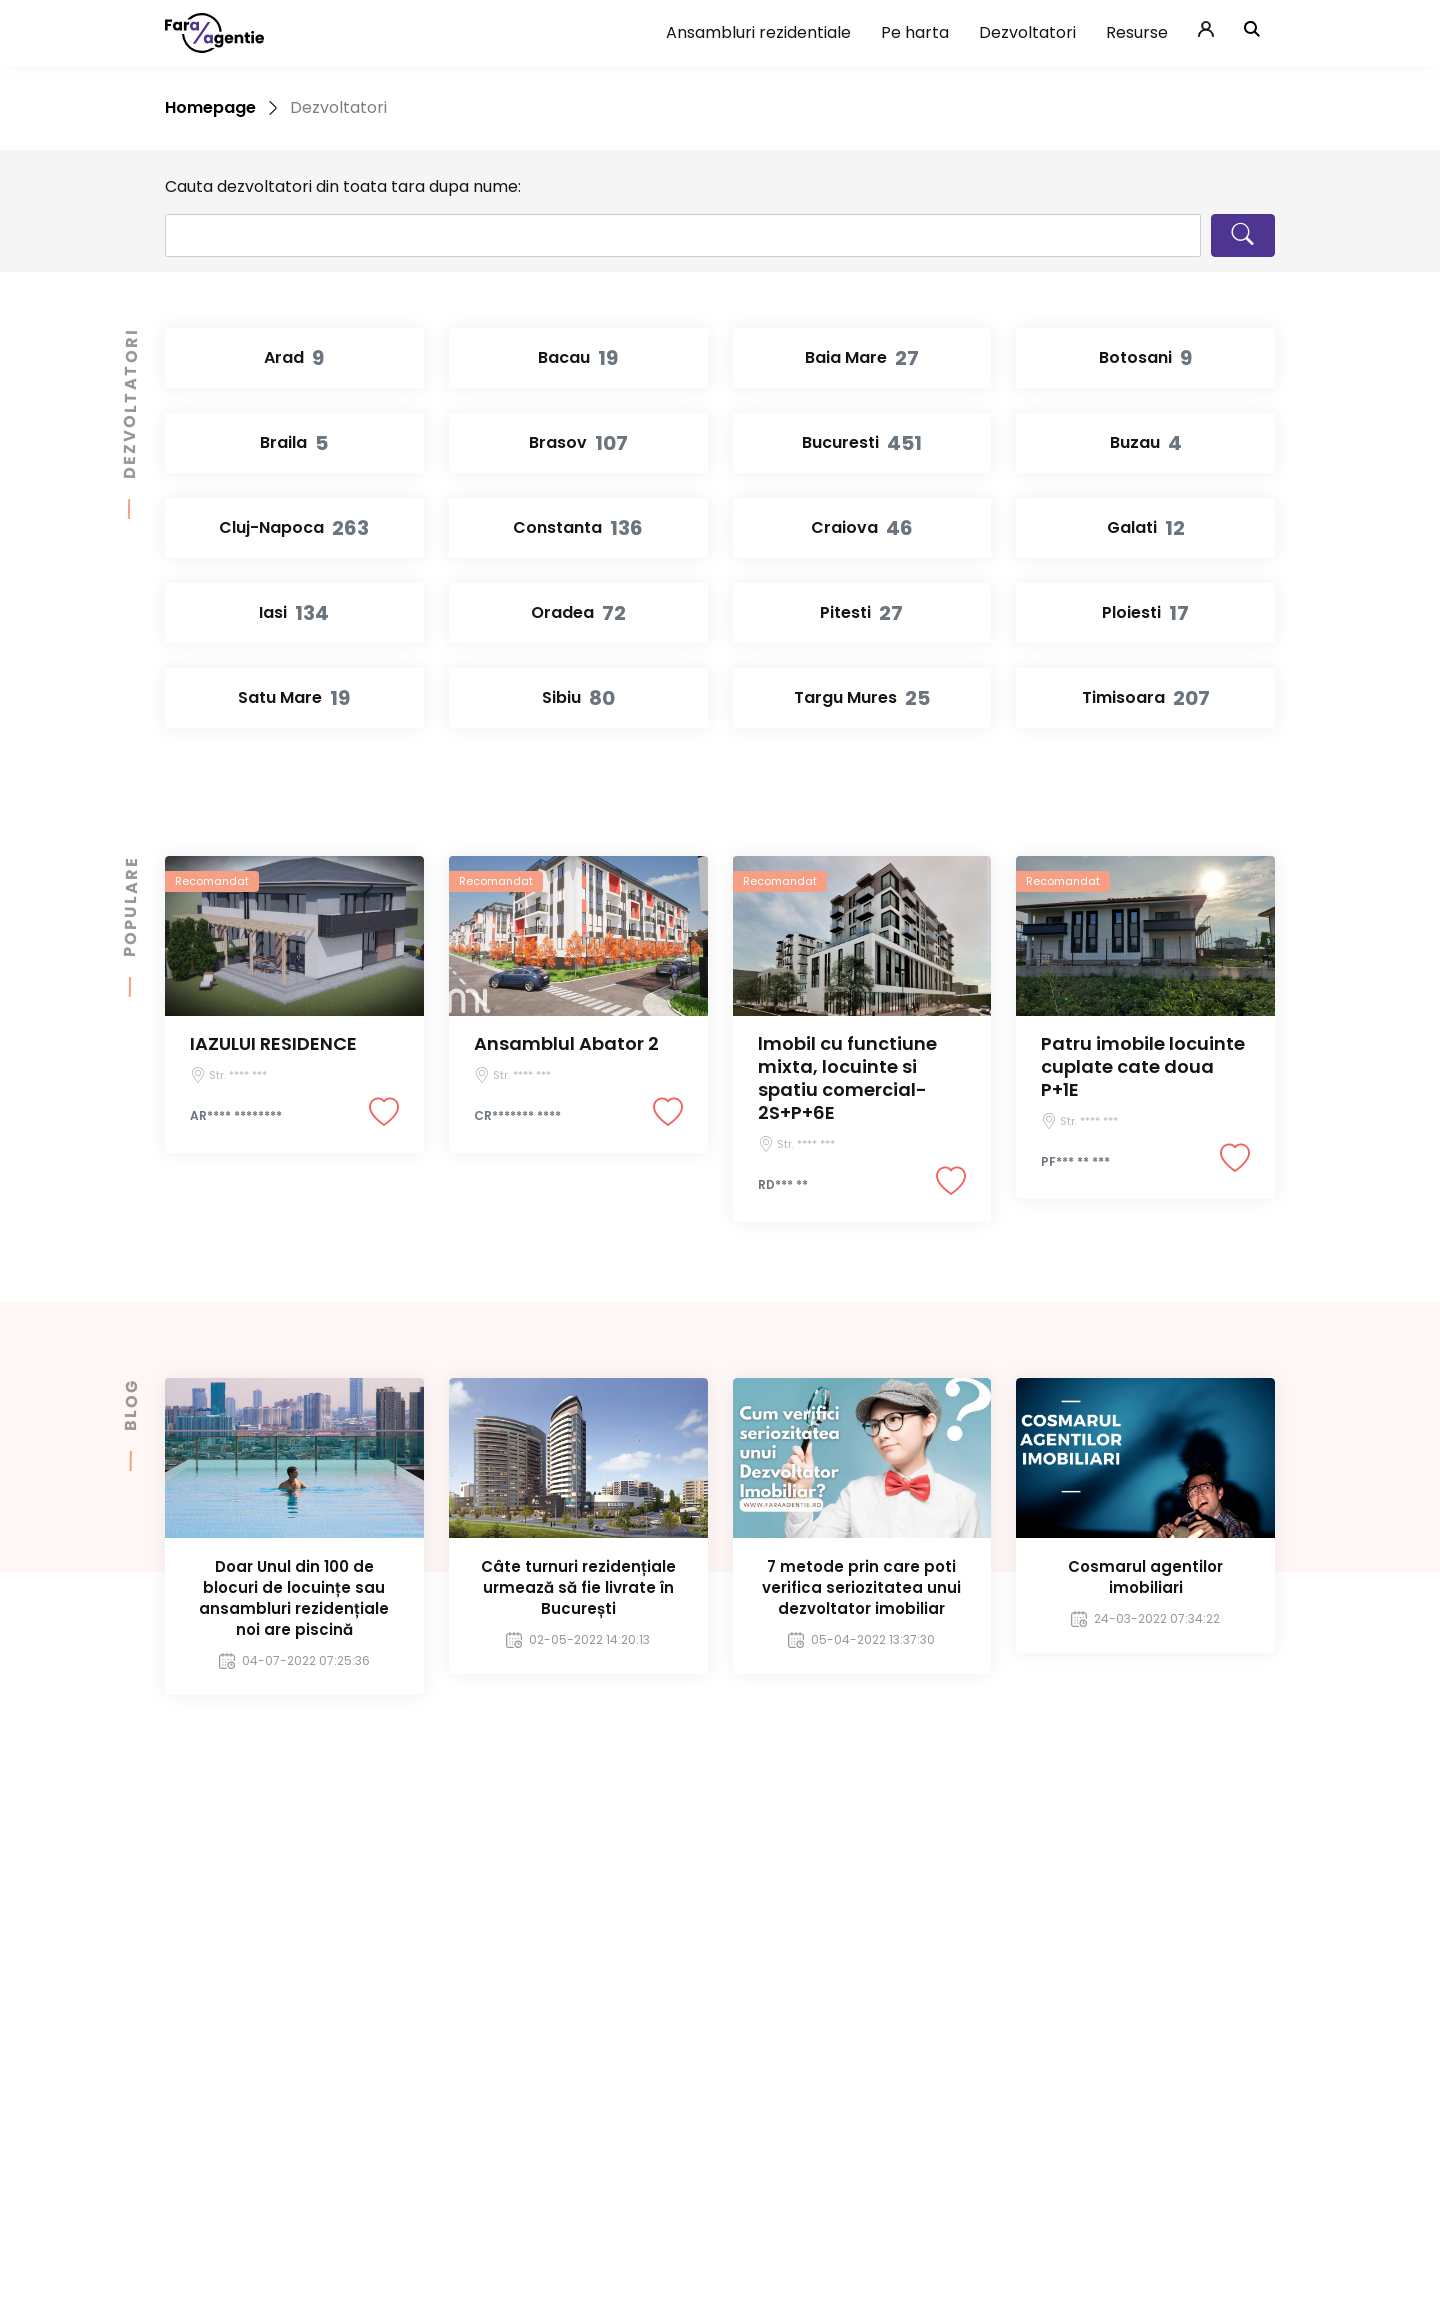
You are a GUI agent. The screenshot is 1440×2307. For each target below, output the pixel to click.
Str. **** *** (238, 1075)
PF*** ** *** (1075, 1162)
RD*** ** (783, 1185)
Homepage (210, 107)
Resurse (1137, 32)
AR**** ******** (236, 1116)
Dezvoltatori (1027, 32)
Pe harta (915, 32)
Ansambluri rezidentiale (758, 32)
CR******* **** (517, 1116)
